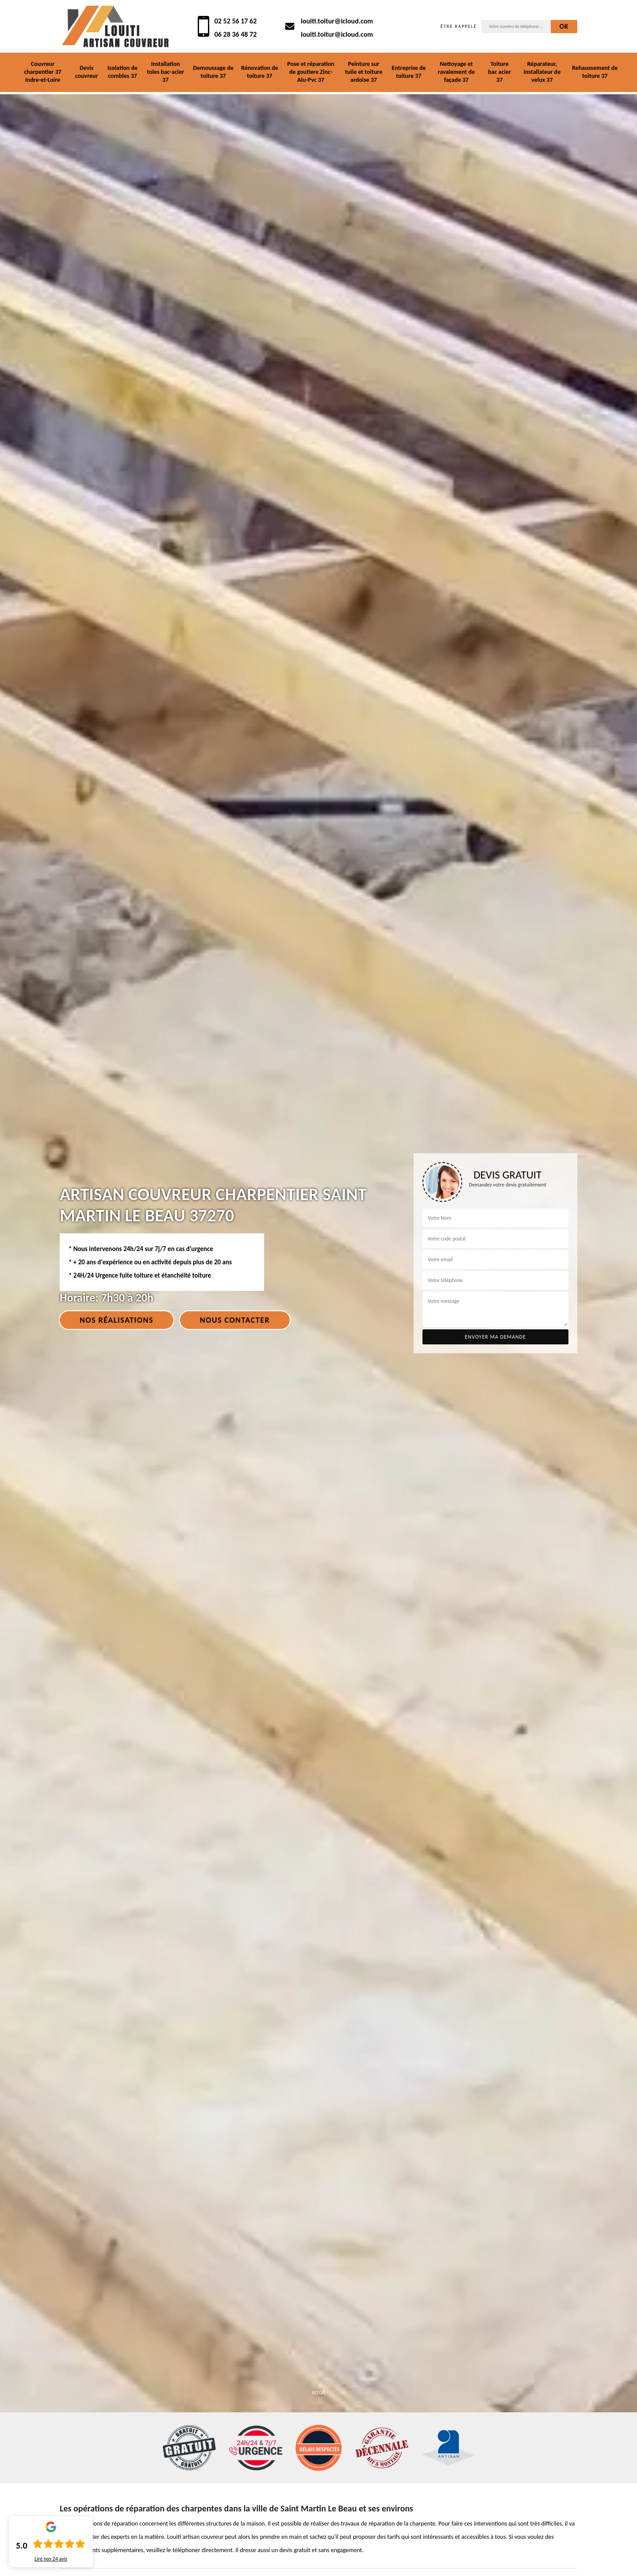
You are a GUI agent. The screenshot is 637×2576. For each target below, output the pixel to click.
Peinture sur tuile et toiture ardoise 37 (363, 72)
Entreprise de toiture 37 (408, 72)
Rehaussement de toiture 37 (595, 72)
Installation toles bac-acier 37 (165, 72)
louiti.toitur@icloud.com (337, 21)
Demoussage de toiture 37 (213, 72)
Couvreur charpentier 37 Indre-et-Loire (42, 72)
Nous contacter (235, 1320)
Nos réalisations (116, 1320)
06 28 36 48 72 (236, 34)
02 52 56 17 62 (236, 21)
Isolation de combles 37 (122, 72)
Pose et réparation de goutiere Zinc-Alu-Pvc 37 (310, 72)
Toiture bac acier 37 (499, 72)
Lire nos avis (51, 2559)
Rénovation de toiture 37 (259, 72)
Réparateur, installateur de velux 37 (542, 72)
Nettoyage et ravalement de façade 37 (456, 72)
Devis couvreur (86, 72)
